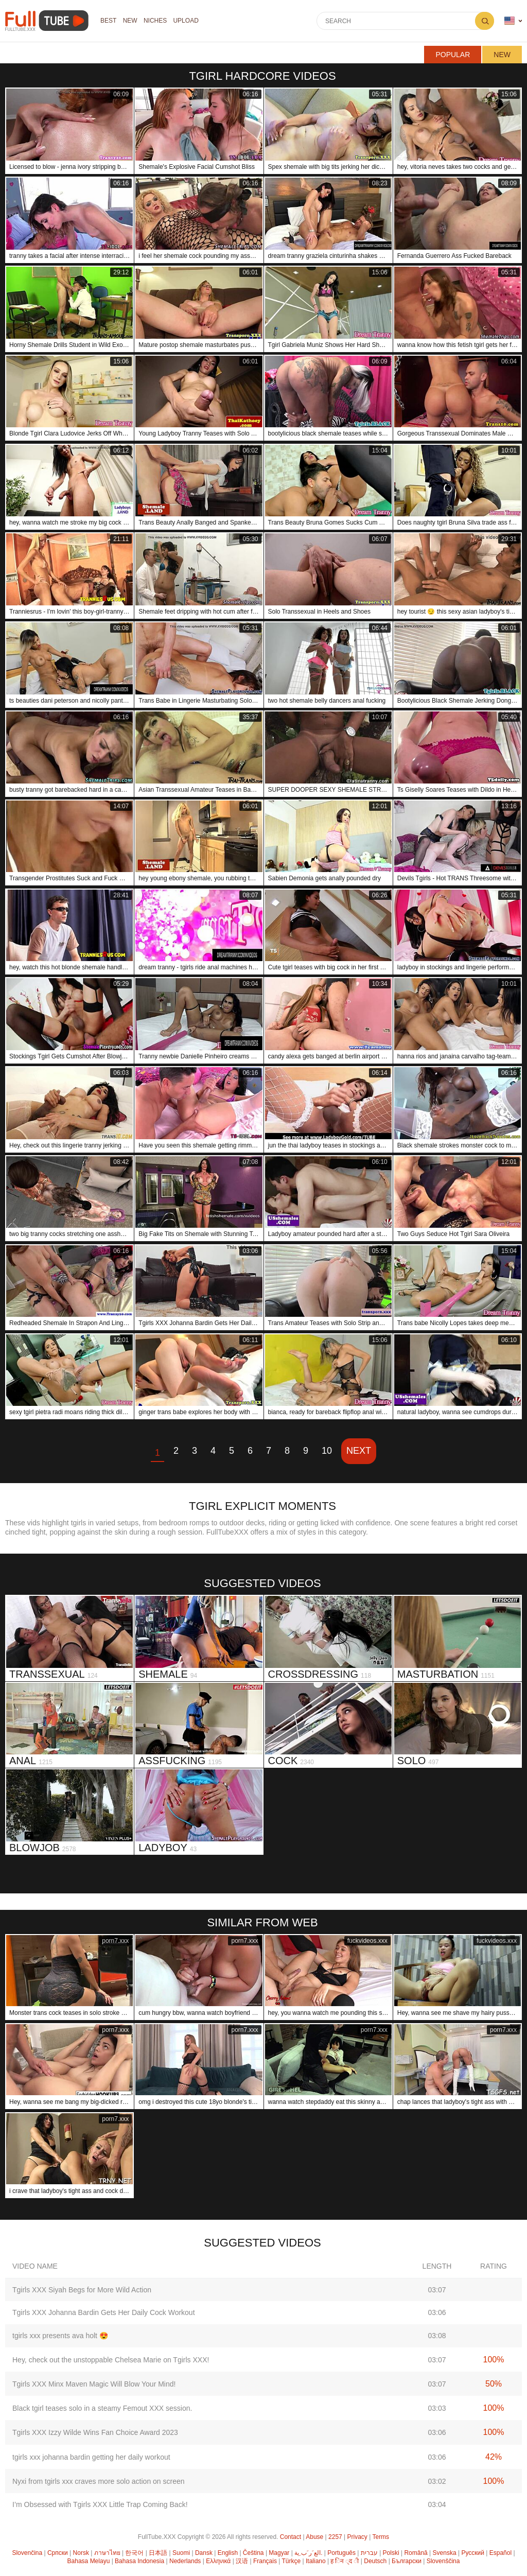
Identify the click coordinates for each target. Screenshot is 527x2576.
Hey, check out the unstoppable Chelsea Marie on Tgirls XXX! (110, 2360)
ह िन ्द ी (344, 2561)
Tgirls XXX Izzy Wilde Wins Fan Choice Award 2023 (95, 2432)
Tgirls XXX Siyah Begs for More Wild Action (81, 2290)
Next (358, 1451)
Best (109, 21)
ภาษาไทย (107, 2552)
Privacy (357, 2536)
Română (415, 2552)
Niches (157, 21)
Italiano (316, 2561)
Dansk (204, 2552)
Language (509, 21)
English (228, 2552)
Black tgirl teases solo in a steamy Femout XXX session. (102, 2408)
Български (406, 2561)
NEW (131, 21)
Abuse (314, 2536)
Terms (380, 2536)
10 (327, 1451)
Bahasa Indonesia (139, 2561)
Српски (57, 2552)
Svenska (444, 2552)
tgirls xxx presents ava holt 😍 (60, 2335)
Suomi (181, 2552)
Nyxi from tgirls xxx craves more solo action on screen (98, 2481)
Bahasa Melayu (88, 2561)
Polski (391, 2552)
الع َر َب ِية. (308, 2552)
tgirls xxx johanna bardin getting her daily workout (91, 2457)
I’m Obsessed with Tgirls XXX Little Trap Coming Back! (100, 2504)
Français (265, 2561)
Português (341, 2552)
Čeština (253, 2552)
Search (484, 21)
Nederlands (185, 2561)
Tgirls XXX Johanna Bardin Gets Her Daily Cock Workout (103, 2312)
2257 (335, 2536)
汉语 (242, 2561)
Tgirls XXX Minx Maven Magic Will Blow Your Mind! (93, 2384)
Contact (290, 2536)
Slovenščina (443, 2561)
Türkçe (291, 2561)
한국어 (134, 2552)
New (502, 54)
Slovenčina (27, 2552)
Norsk (81, 2552)
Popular (452, 54)
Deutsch (375, 2561)
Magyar (279, 2552)
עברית (369, 2552)
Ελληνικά (218, 2561)
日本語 (158, 2552)
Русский (472, 2552)
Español (500, 2552)
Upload (189, 21)
